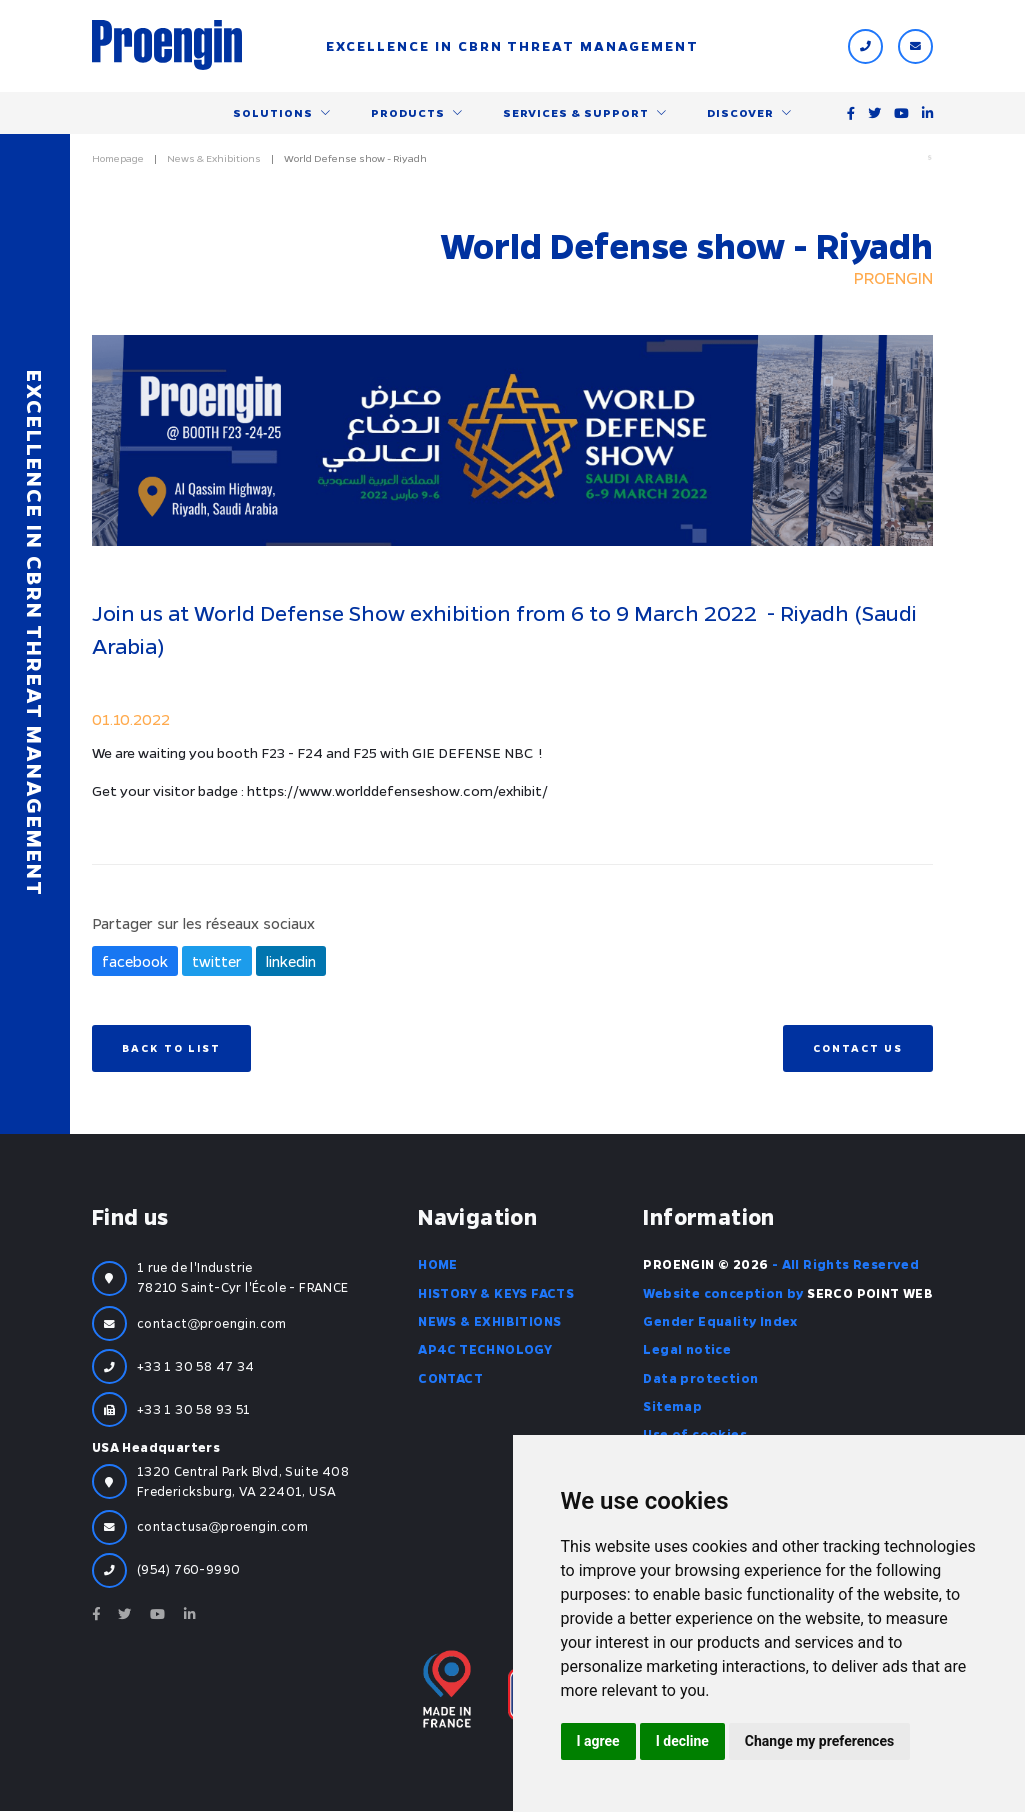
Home (438, 1266)
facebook (135, 963)
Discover (740, 112)
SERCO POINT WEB (870, 1294)
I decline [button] (682, 1741)
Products (408, 112)
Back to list (171, 1049)
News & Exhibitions (214, 159)
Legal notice (687, 1351)
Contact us (858, 1049)
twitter (217, 963)
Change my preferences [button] (819, 1741)
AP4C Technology (485, 1351)
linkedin (291, 963)
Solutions (273, 112)
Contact (450, 1379)
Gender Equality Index (720, 1323)
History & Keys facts (496, 1294)
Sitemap (672, 1408)
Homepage (118, 159)
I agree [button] (598, 1741)
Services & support (576, 112)
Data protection (700, 1379)
